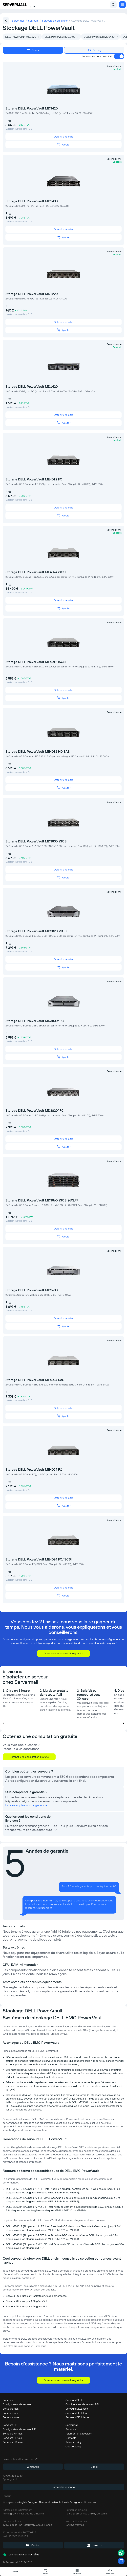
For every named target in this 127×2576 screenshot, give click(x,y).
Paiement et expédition (78, 2433)
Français (32, 2502)
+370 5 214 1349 (12, 2475)
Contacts (70, 2437)
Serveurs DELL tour (76, 2413)
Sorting (94, 50)
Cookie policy (73, 2446)
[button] (122, 1722)
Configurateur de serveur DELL (83, 2404)
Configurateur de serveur (17, 2404)
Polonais (64, 2502)
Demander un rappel (63, 2487)
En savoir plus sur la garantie (26, 1805)
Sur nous (70, 2429)
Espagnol (75, 2502)
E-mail (94, 2466)
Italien (54, 2502)
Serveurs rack (11, 2408)
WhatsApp (33, 2466)
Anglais (22, 2502)
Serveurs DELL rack (76, 2408)
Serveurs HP (10, 2425)
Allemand (44, 2502)
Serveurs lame (11, 2417)
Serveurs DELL (73, 2400)
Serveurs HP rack (12, 2433)
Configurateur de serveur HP (19, 2429)
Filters (33, 50)
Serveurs (8, 2400)
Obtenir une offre (63, 136)
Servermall (71, 2425)
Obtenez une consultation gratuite (63, 1653)
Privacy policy (73, 2442)
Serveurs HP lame (13, 2442)
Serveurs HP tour (12, 2437)
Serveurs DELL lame (77, 2417)
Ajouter (63, 144)
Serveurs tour (10, 2413)
